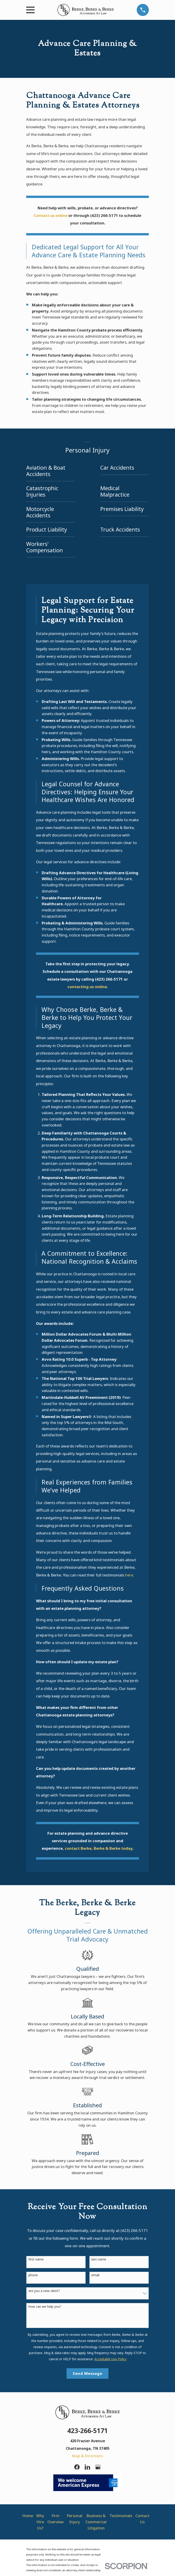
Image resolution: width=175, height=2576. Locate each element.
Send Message (87, 2373)
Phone (33, 2275)
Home (27, 2515)
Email (95, 2275)
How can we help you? (44, 2307)
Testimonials (121, 2515)
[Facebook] (77, 2467)
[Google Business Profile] (97, 2467)
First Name (36, 2259)
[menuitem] (50, 470)
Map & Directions (87, 2455)
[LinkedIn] (87, 2467)
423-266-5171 (87, 2430)
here (129, 1575)
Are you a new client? (44, 2291)
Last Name (98, 2259)
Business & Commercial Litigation (95, 2521)
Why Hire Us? (40, 2521)
